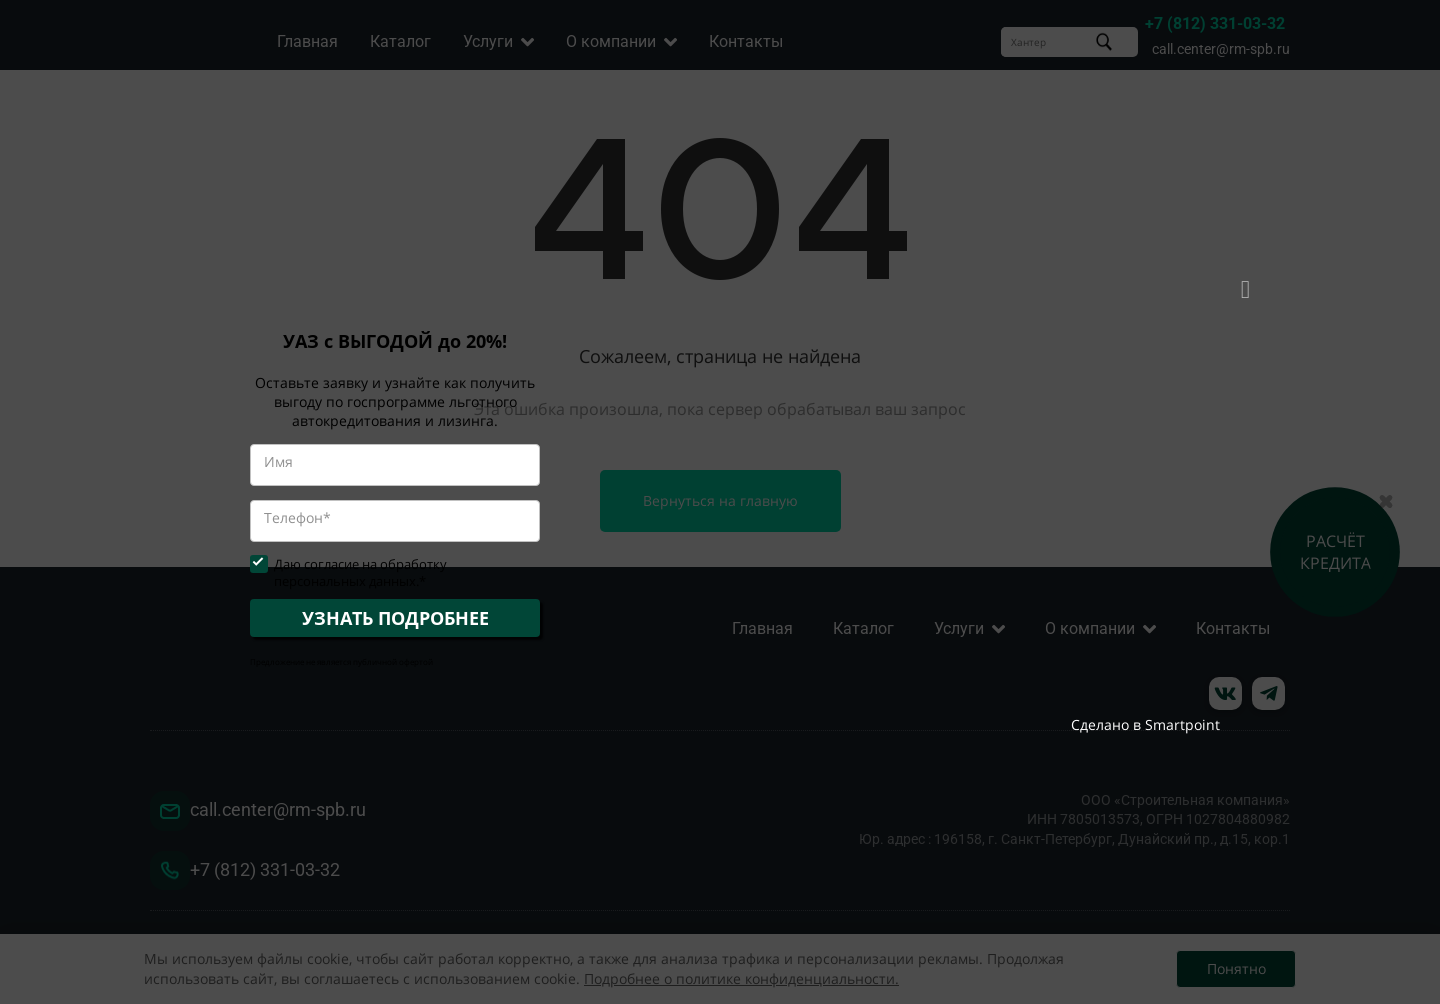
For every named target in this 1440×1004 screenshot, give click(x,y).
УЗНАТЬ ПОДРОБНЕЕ (395, 618)
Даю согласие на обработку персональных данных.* (360, 573)
